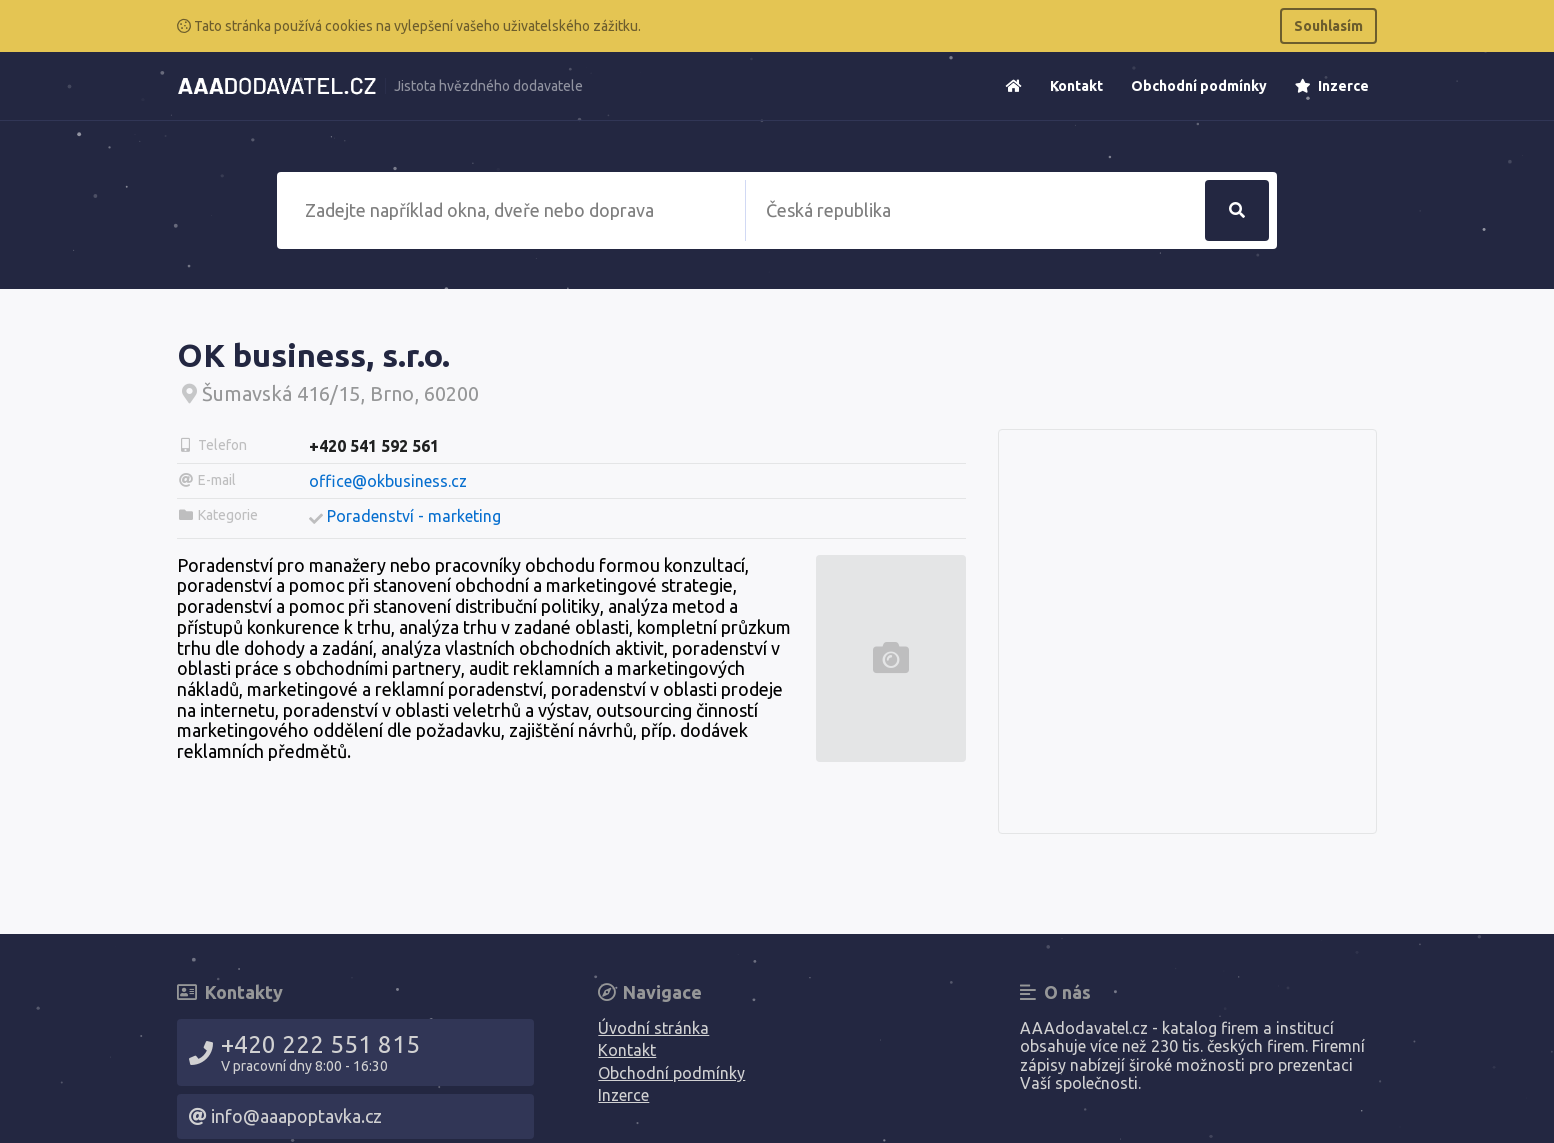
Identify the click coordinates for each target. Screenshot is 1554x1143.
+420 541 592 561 (374, 446)
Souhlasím (1328, 26)
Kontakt (1076, 86)
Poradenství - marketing (414, 516)
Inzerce (1332, 86)
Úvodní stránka (653, 1028)
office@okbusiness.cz (388, 481)
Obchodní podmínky (1199, 86)
